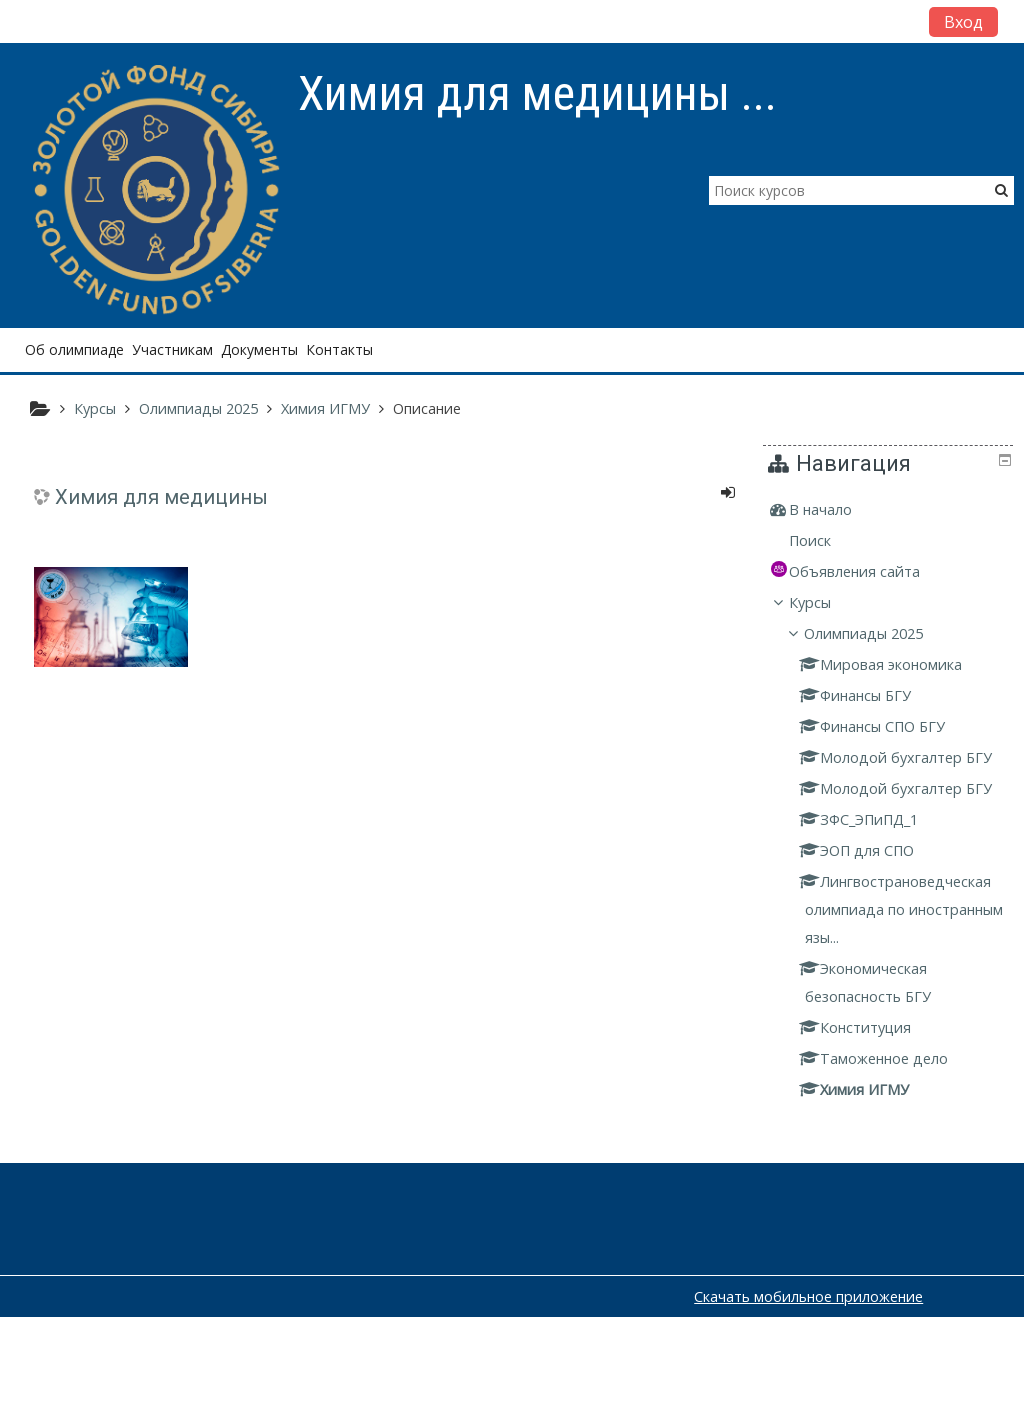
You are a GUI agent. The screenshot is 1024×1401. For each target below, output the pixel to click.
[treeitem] (891, 510)
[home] (158, 191)
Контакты (339, 349)
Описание (427, 408)
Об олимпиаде (74, 349)
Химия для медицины (161, 497)
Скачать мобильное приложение (808, 1380)
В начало (835, 509)
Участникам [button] (172, 349)
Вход (963, 22)
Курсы (825, 602)
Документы (259, 349)
